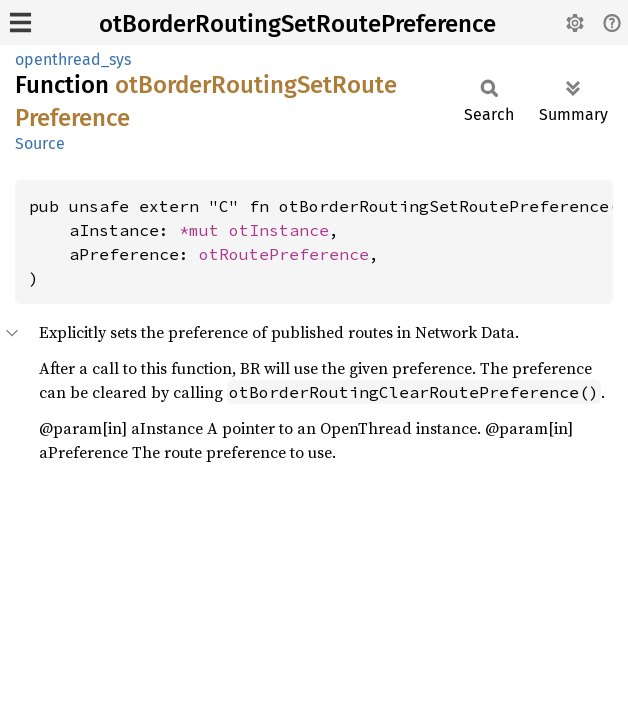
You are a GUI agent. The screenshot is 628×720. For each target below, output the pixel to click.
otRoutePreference (284, 254)
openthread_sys (73, 59)
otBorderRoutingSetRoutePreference (297, 24)
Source (40, 143)
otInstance (279, 230)
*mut (204, 230)
